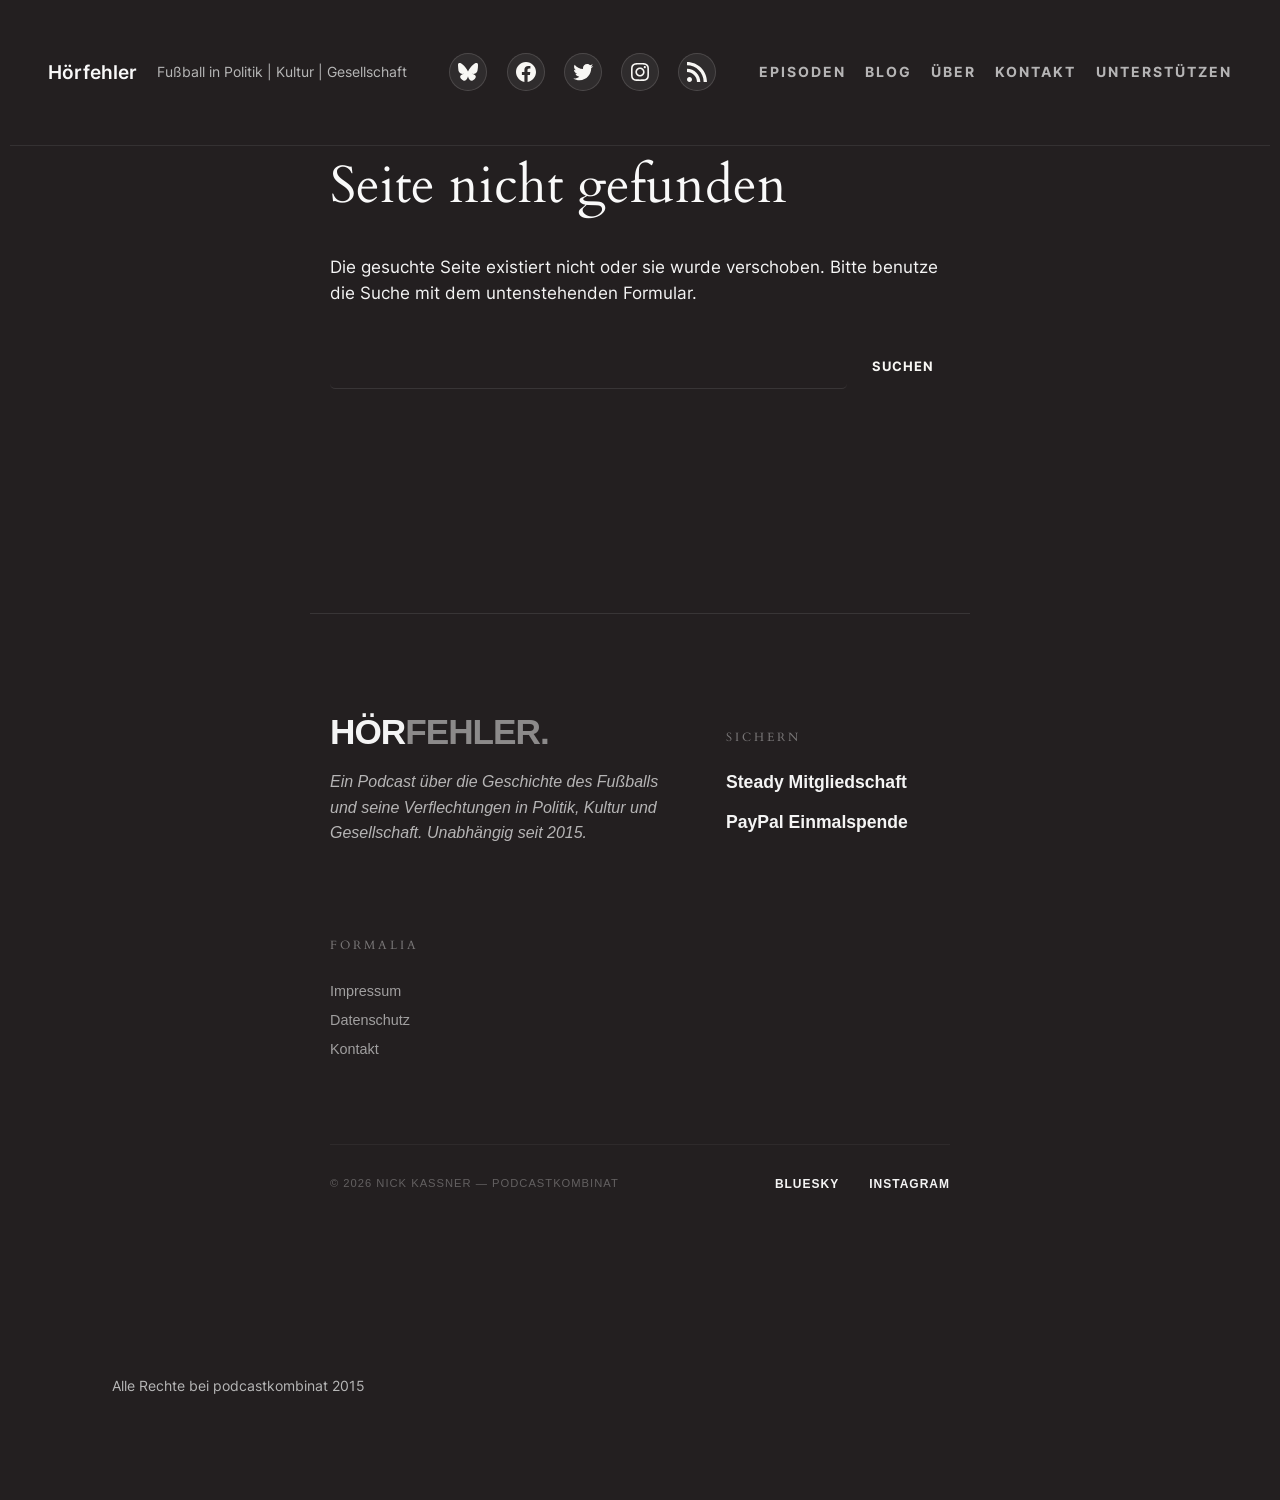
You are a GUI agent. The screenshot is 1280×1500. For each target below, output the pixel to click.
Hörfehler (92, 72)
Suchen (903, 366)
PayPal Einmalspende (817, 822)
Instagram (909, 1184)
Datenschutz (370, 1020)
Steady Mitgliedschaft (816, 782)
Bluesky (807, 1184)
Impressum (365, 991)
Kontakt (354, 1049)
